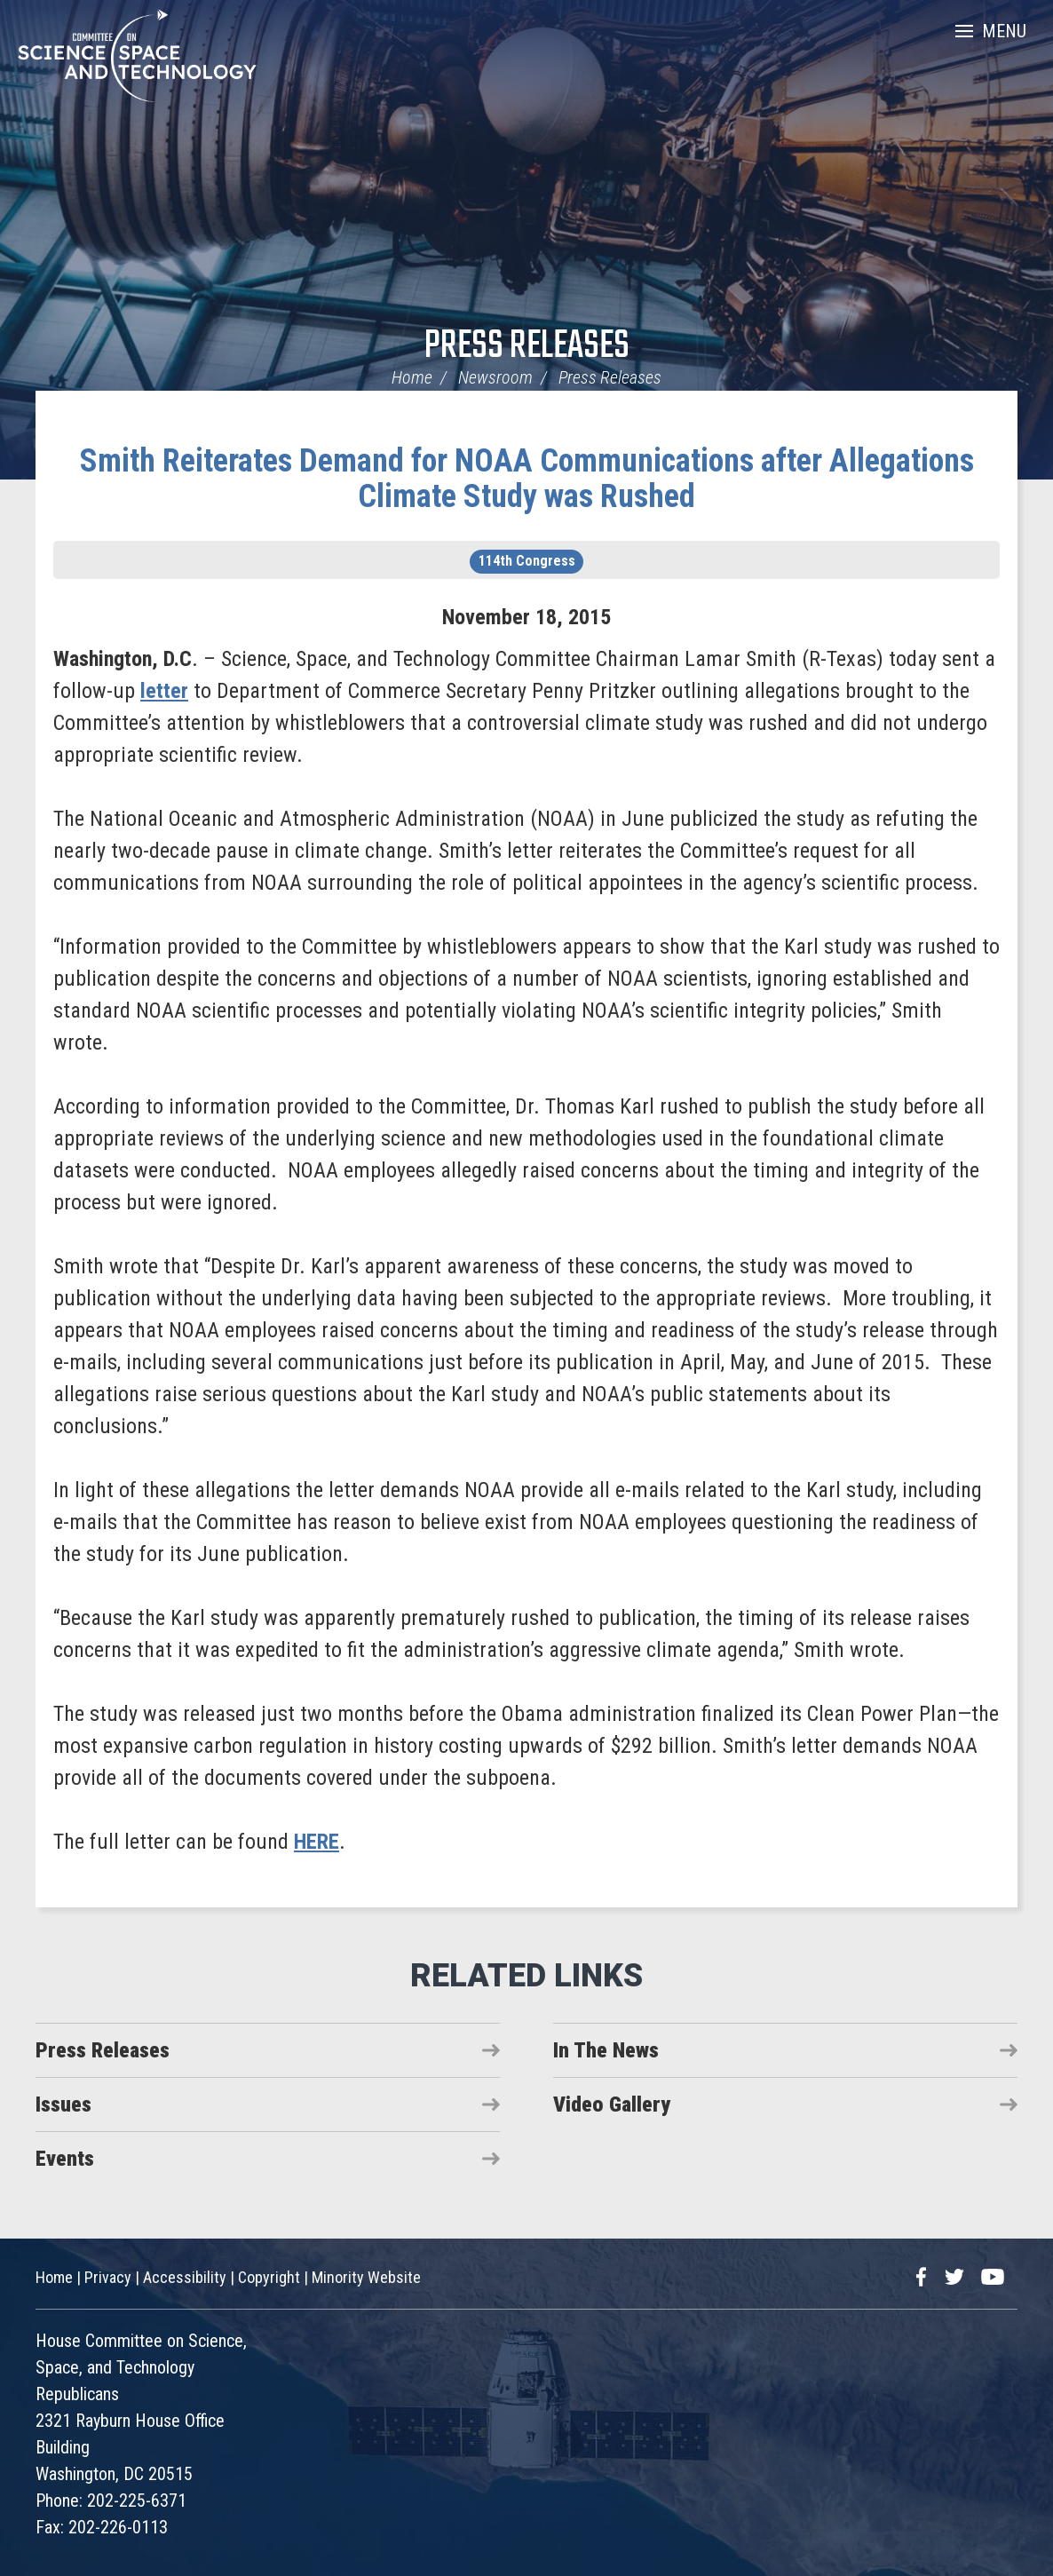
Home (412, 377)
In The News (606, 2050)
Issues (63, 2104)
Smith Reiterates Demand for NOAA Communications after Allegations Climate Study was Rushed (527, 478)
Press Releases (526, 346)
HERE (316, 1841)
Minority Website (366, 2277)
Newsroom (495, 377)
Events (65, 2158)
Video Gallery (611, 2104)
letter (164, 690)
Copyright (269, 2277)
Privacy (107, 2277)
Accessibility (184, 2277)
